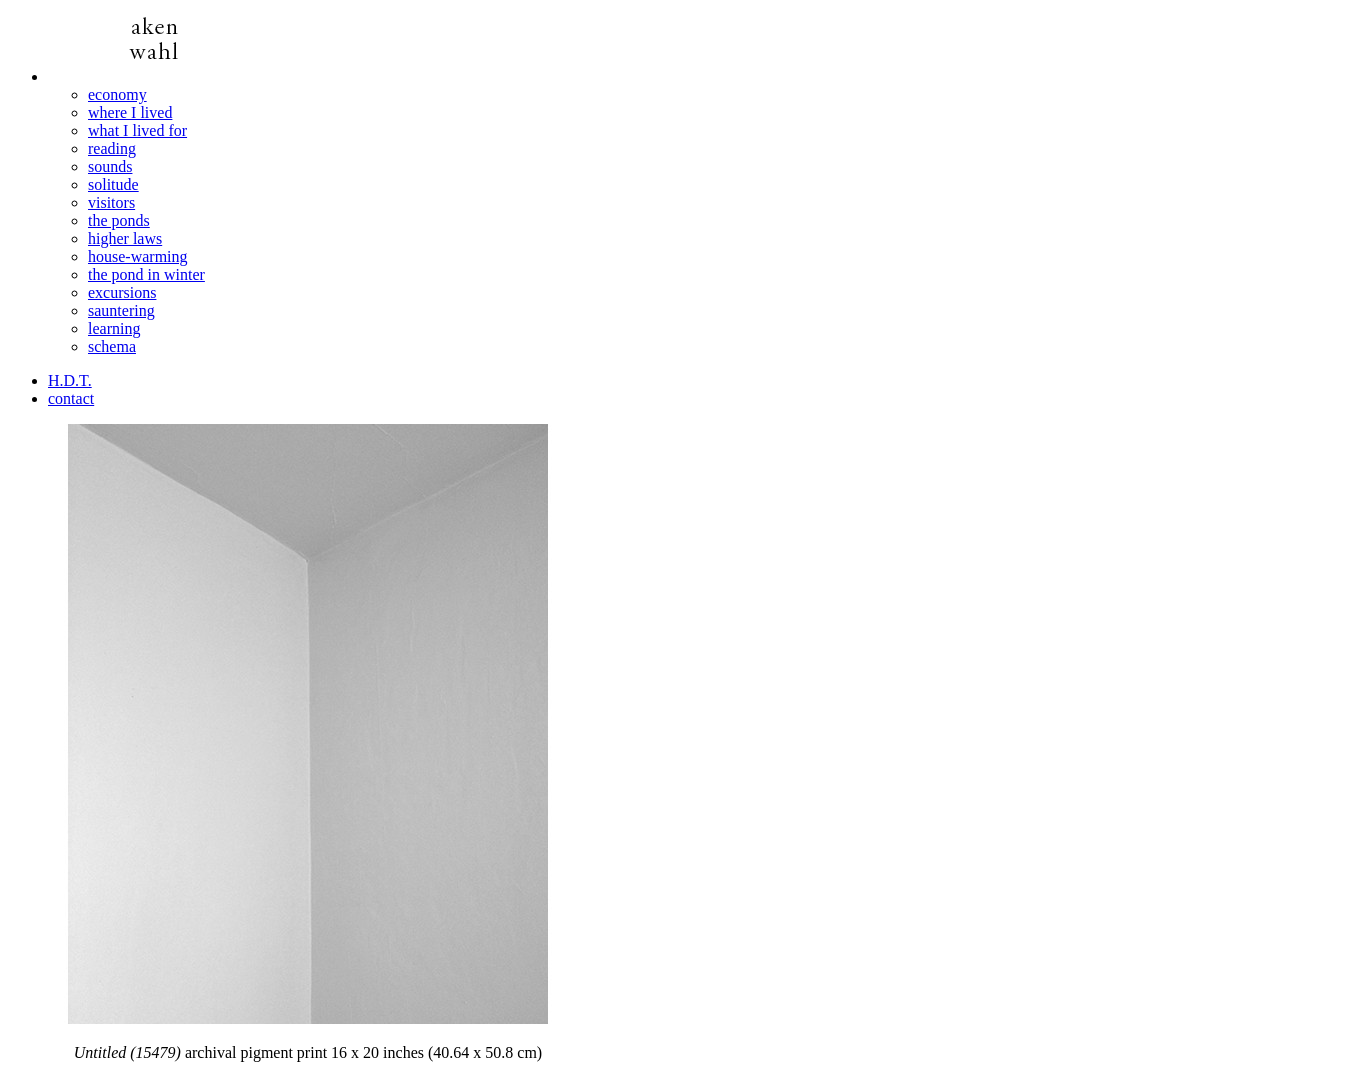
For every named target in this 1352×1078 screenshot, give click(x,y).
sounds (110, 166)
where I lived (130, 112)
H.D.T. (70, 380)
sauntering (121, 310)
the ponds (119, 220)
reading (112, 148)
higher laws (125, 238)
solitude (113, 184)
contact (71, 398)
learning (114, 328)
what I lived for (137, 130)
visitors (111, 202)
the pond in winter (146, 274)
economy (117, 94)
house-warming (138, 256)
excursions (122, 292)
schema (112, 346)
